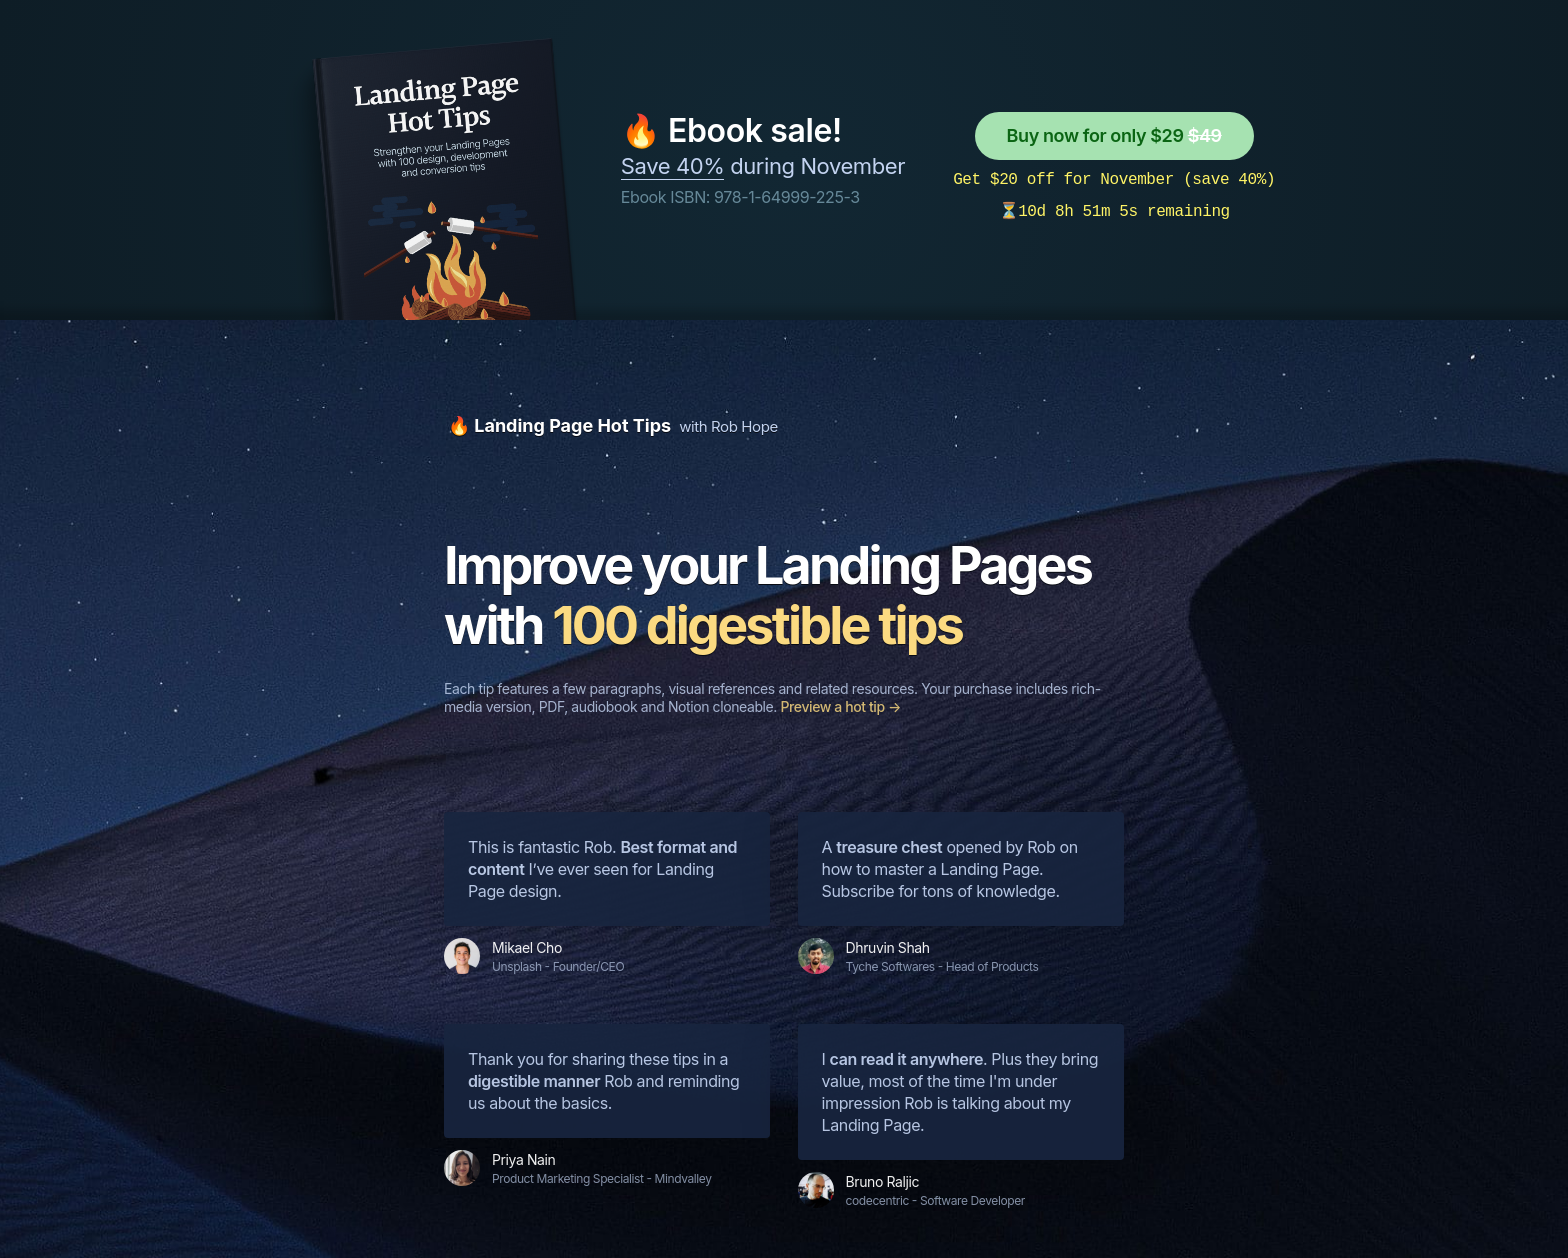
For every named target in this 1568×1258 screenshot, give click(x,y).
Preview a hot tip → (841, 706)
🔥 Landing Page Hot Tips (559, 425)
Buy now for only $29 (1114, 135)
